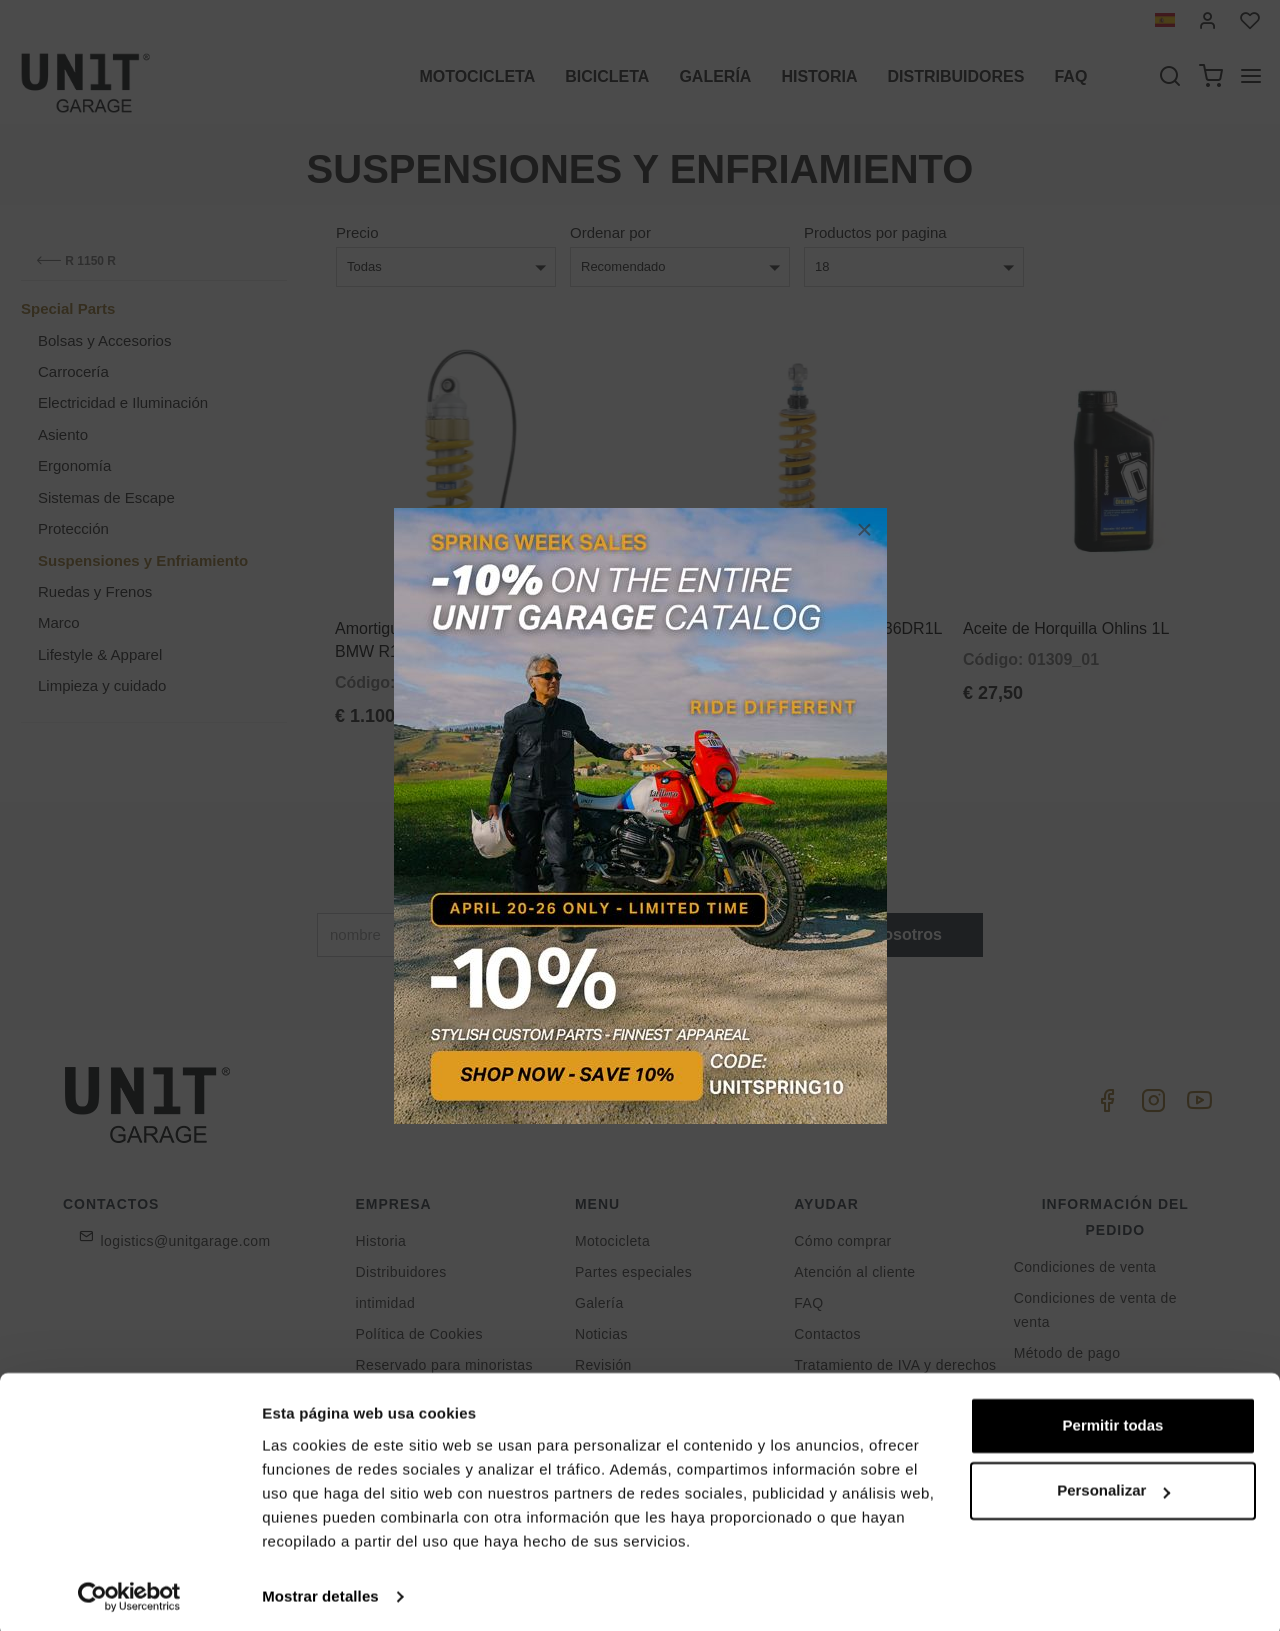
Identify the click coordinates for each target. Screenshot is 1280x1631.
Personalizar (1113, 1485)
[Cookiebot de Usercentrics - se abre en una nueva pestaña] (129, 1592)
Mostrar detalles (320, 1591)
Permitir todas (1113, 1420)
